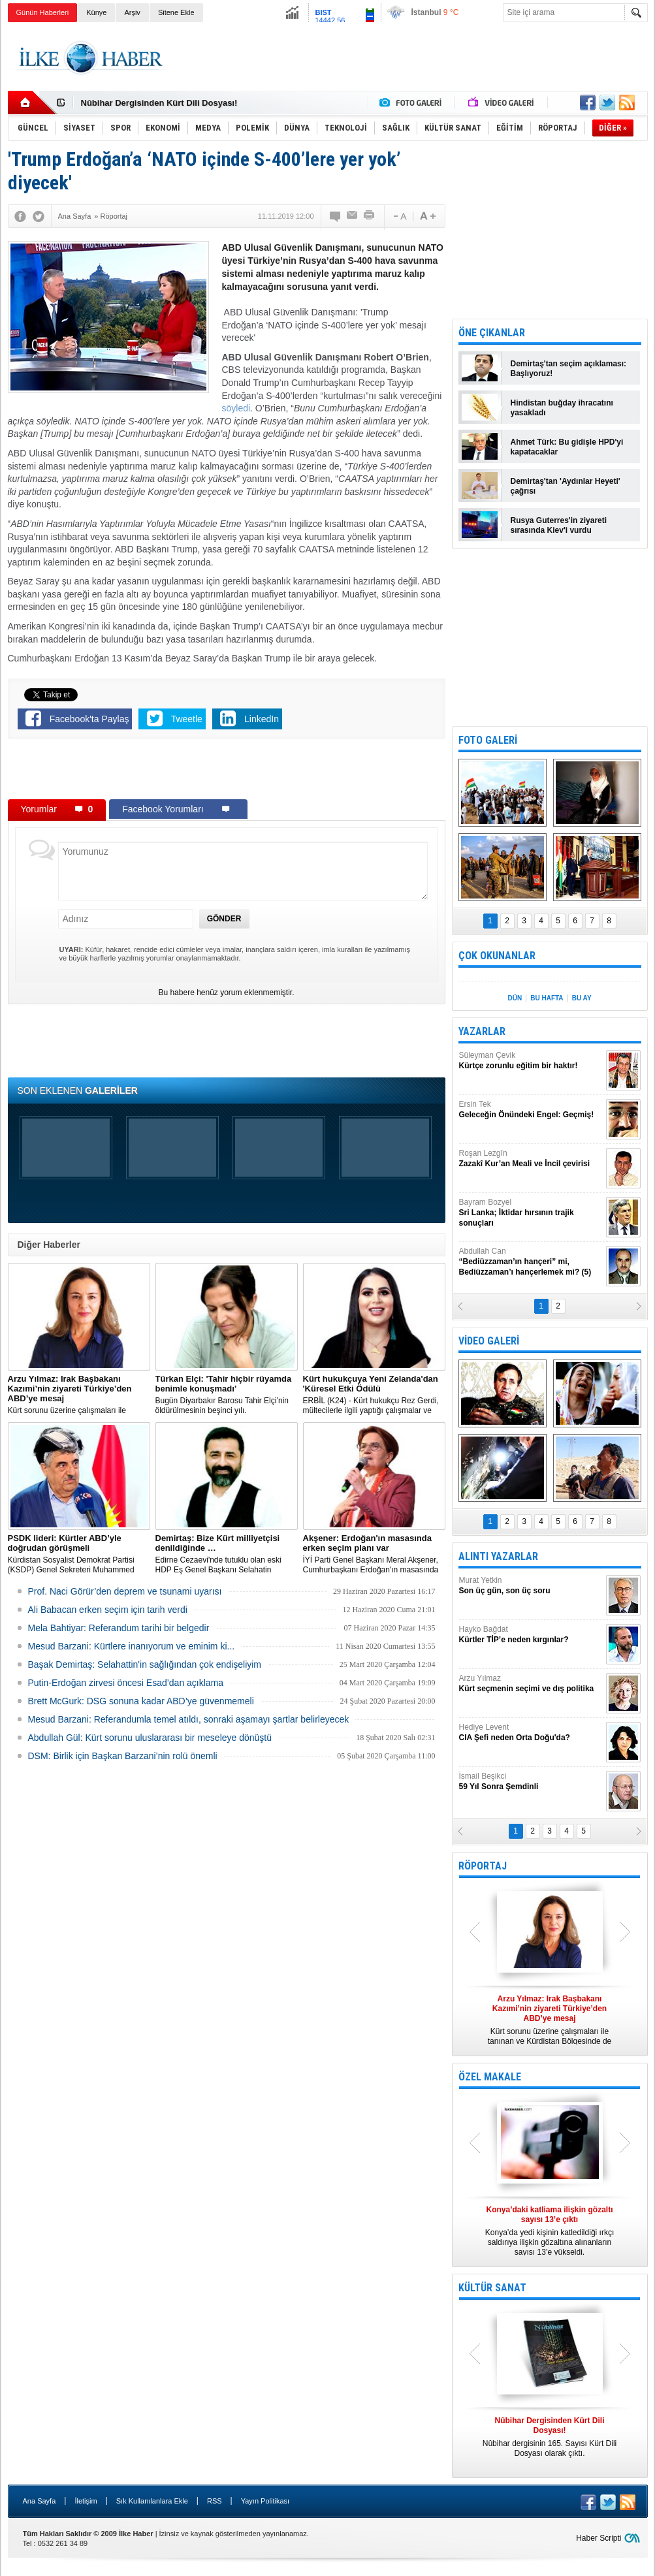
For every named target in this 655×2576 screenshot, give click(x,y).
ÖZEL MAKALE (489, 2077)
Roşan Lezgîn (531, 1159)
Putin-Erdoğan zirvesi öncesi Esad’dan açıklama (126, 1683)
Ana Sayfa (39, 2501)
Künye (96, 12)
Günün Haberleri (42, 12)
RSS (214, 2501)
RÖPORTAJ (482, 1866)
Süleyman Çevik (531, 1061)
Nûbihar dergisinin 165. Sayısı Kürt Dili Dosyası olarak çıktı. (550, 2437)
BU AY (582, 998)
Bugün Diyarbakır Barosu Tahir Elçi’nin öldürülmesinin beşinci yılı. (226, 1394)
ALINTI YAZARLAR (498, 1556)
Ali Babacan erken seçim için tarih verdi (107, 1609)
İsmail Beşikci (531, 1782)
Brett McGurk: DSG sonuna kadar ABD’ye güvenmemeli (141, 1701)
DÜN (514, 998)
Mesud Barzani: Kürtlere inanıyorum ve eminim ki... (131, 1646)
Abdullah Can (531, 1262)
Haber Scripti (598, 2538)
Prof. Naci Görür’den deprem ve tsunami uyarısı (125, 1591)
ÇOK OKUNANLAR (496, 955)
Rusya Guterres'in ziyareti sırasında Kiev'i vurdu (559, 525)
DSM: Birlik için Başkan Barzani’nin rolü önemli (122, 1756)
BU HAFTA (546, 998)
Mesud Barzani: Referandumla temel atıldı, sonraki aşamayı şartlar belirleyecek (188, 1719)
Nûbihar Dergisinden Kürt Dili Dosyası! (159, 103)
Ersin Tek (531, 1110)
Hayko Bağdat (531, 1635)
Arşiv (132, 12)
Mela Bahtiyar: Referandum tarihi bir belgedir (119, 1628)
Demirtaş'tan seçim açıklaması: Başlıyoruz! (569, 368)
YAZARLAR (481, 1031)
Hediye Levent (531, 1733)
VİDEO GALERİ (488, 1341)
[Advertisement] (410, 58)
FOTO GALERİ (487, 740)
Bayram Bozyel (531, 1213)
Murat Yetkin (531, 1586)
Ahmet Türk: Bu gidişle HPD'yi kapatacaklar (567, 446)
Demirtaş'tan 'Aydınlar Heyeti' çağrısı (565, 486)
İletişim (85, 2501)
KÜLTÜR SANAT (492, 2288)
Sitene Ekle (176, 12)
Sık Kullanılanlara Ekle (152, 2501)
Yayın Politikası (265, 2501)
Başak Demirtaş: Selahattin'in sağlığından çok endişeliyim (145, 1664)
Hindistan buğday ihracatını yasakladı (562, 407)
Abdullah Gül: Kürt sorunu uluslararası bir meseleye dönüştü (150, 1737)
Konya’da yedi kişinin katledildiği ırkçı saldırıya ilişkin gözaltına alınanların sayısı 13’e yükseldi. (550, 2231)
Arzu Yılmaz (531, 1684)
